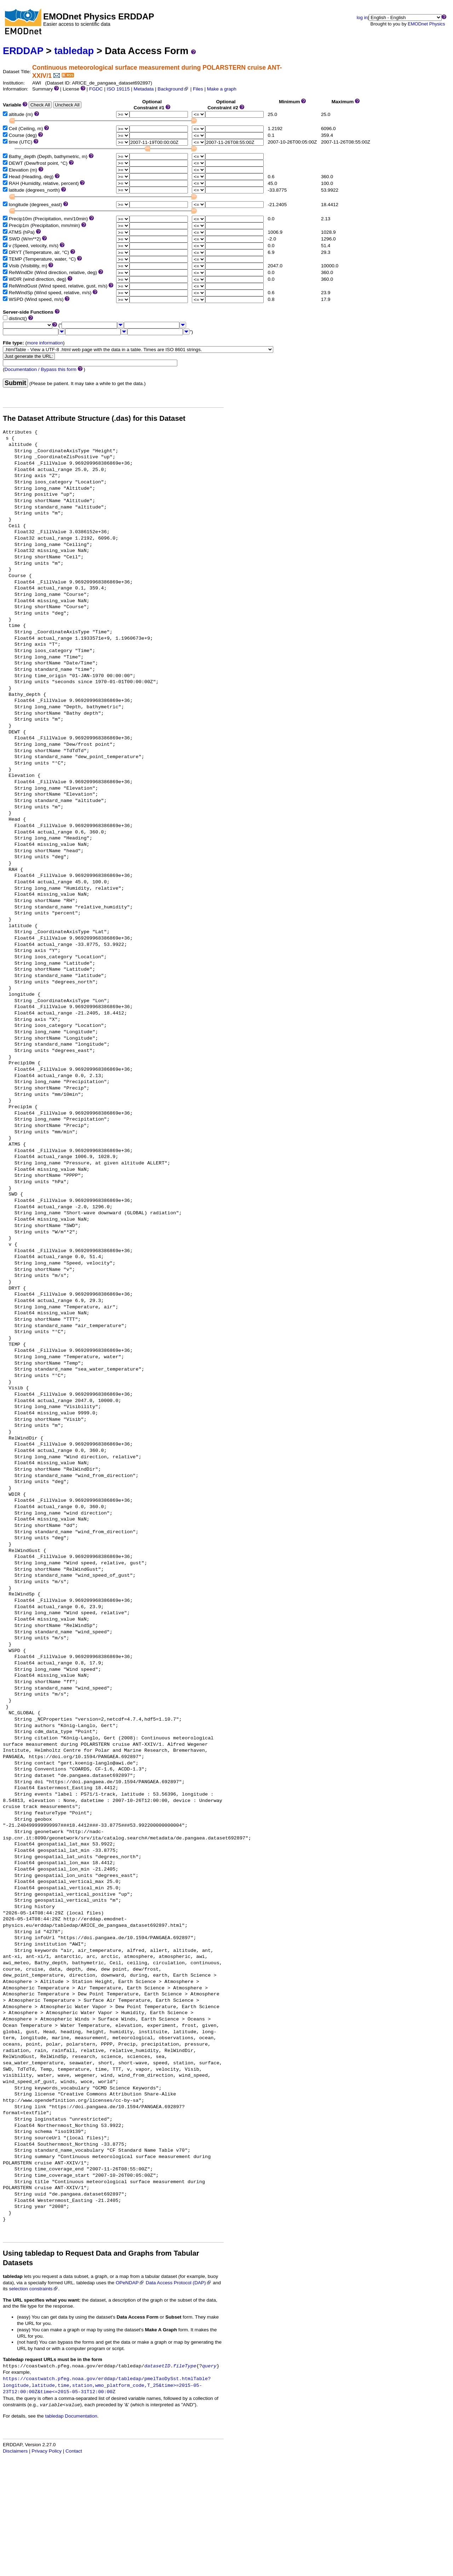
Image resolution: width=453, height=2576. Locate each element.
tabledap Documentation (71, 2416)
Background (173, 89)
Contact (73, 2451)
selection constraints (33, 2288)
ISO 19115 (118, 89)
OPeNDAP (130, 2282)
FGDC (96, 89)
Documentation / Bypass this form (40, 369)
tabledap (74, 50)
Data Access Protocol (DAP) (179, 2282)
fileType (184, 2366)
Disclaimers (15, 2451)
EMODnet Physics (426, 24)
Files (198, 89)
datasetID (157, 2366)
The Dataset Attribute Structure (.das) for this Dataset (94, 418)
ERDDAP (23, 50)
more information (45, 342)
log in (362, 17)
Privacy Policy (46, 2451)
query (209, 2366)
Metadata (144, 89)
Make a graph (221, 89)
